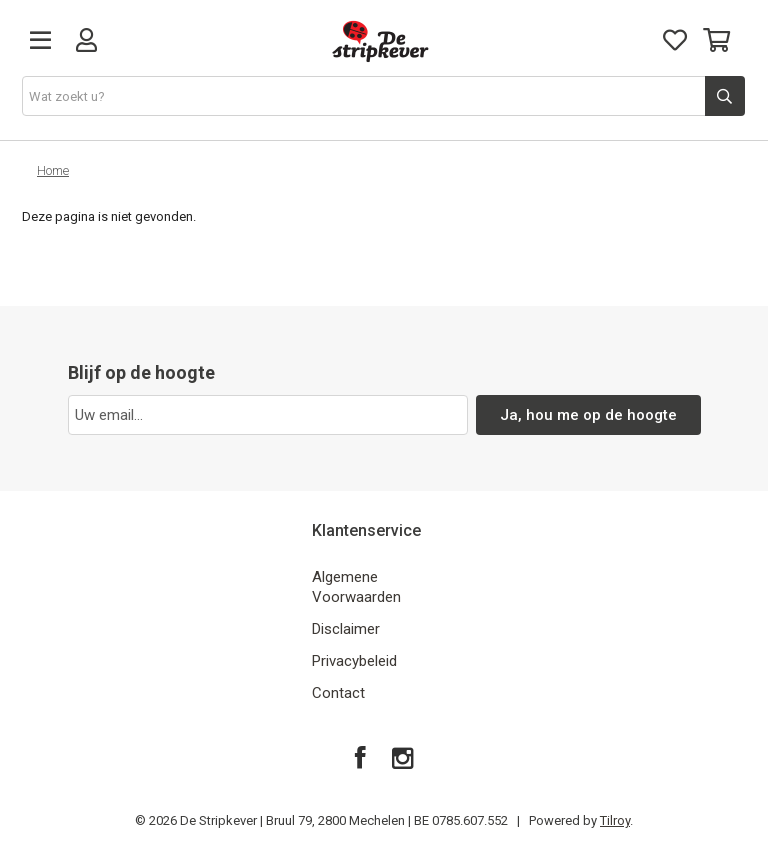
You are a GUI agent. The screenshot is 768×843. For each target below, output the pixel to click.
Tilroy (615, 820)
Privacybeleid (354, 661)
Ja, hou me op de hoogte (588, 415)
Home (53, 170)
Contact (338, 693)
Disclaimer (346, 629)
